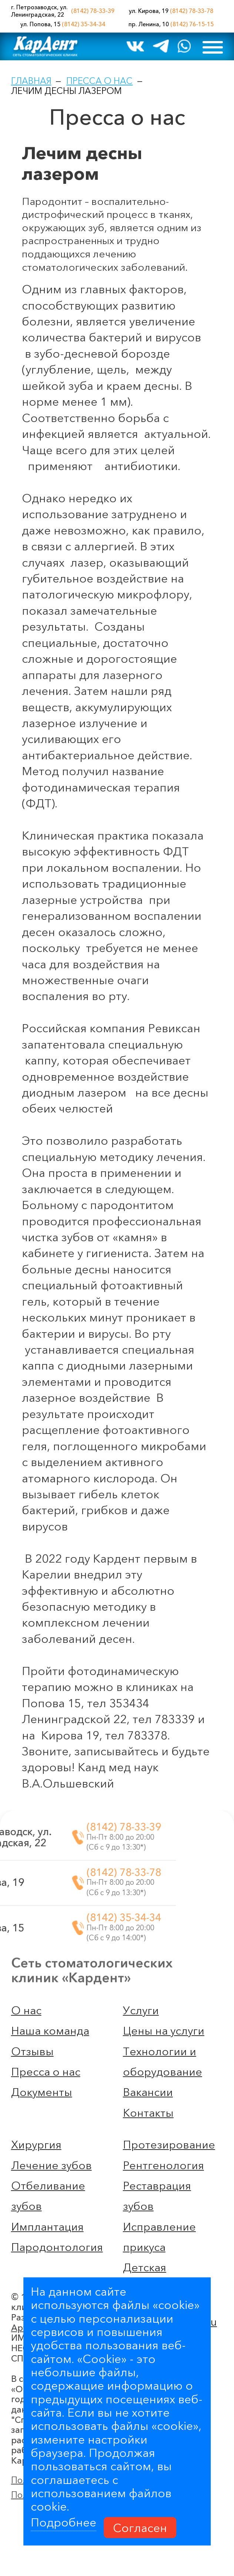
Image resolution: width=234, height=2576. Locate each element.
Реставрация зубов (157, 2196)
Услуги (141, 2010)
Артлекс (29, 2266)
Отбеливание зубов (48, 2196)
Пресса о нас (99, 81)
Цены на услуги (163, 2030)
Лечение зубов (51, 2165)
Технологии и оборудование (162, 2062)
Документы (41, 2092)
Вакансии (148, 2092)
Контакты (148, 2113)
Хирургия (36, 2144)
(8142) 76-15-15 (192, 24)
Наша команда (50, 2030)
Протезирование (169, 2144)
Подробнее (63, 2522)
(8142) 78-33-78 (191, 10)
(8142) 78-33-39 (92, 10)
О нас (26, 2010)
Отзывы (32, 2051)
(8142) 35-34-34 (83, 24)
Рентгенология (163, 2165)
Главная (31, 81)
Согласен (140, 2527)
